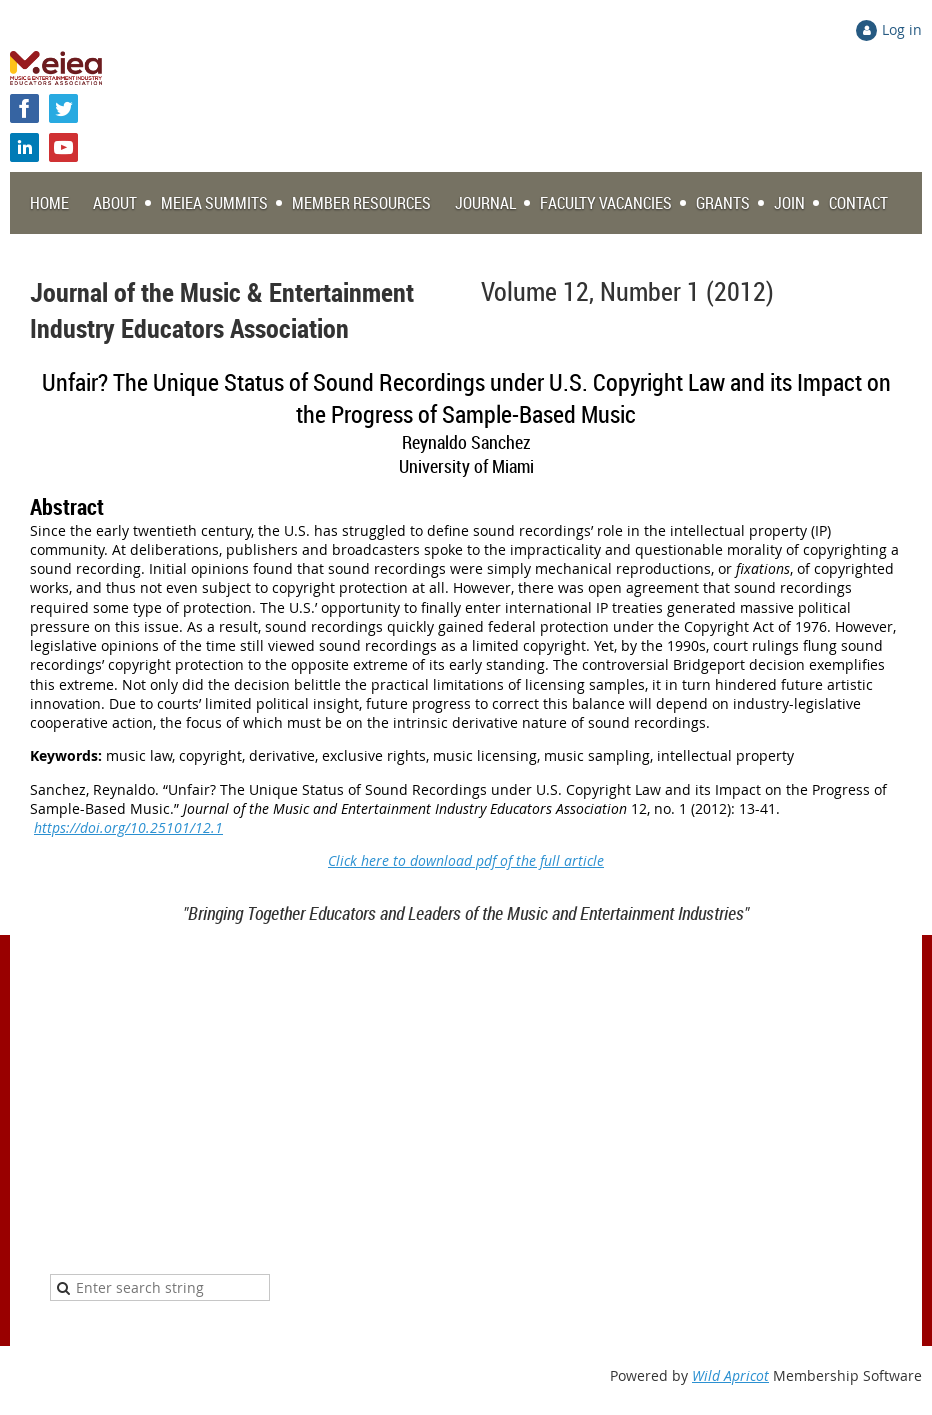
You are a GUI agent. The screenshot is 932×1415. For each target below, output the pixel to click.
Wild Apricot (730, 1375)
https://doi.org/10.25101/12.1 (128, 827)
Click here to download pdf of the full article (466, 860)
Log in (902, 29)
